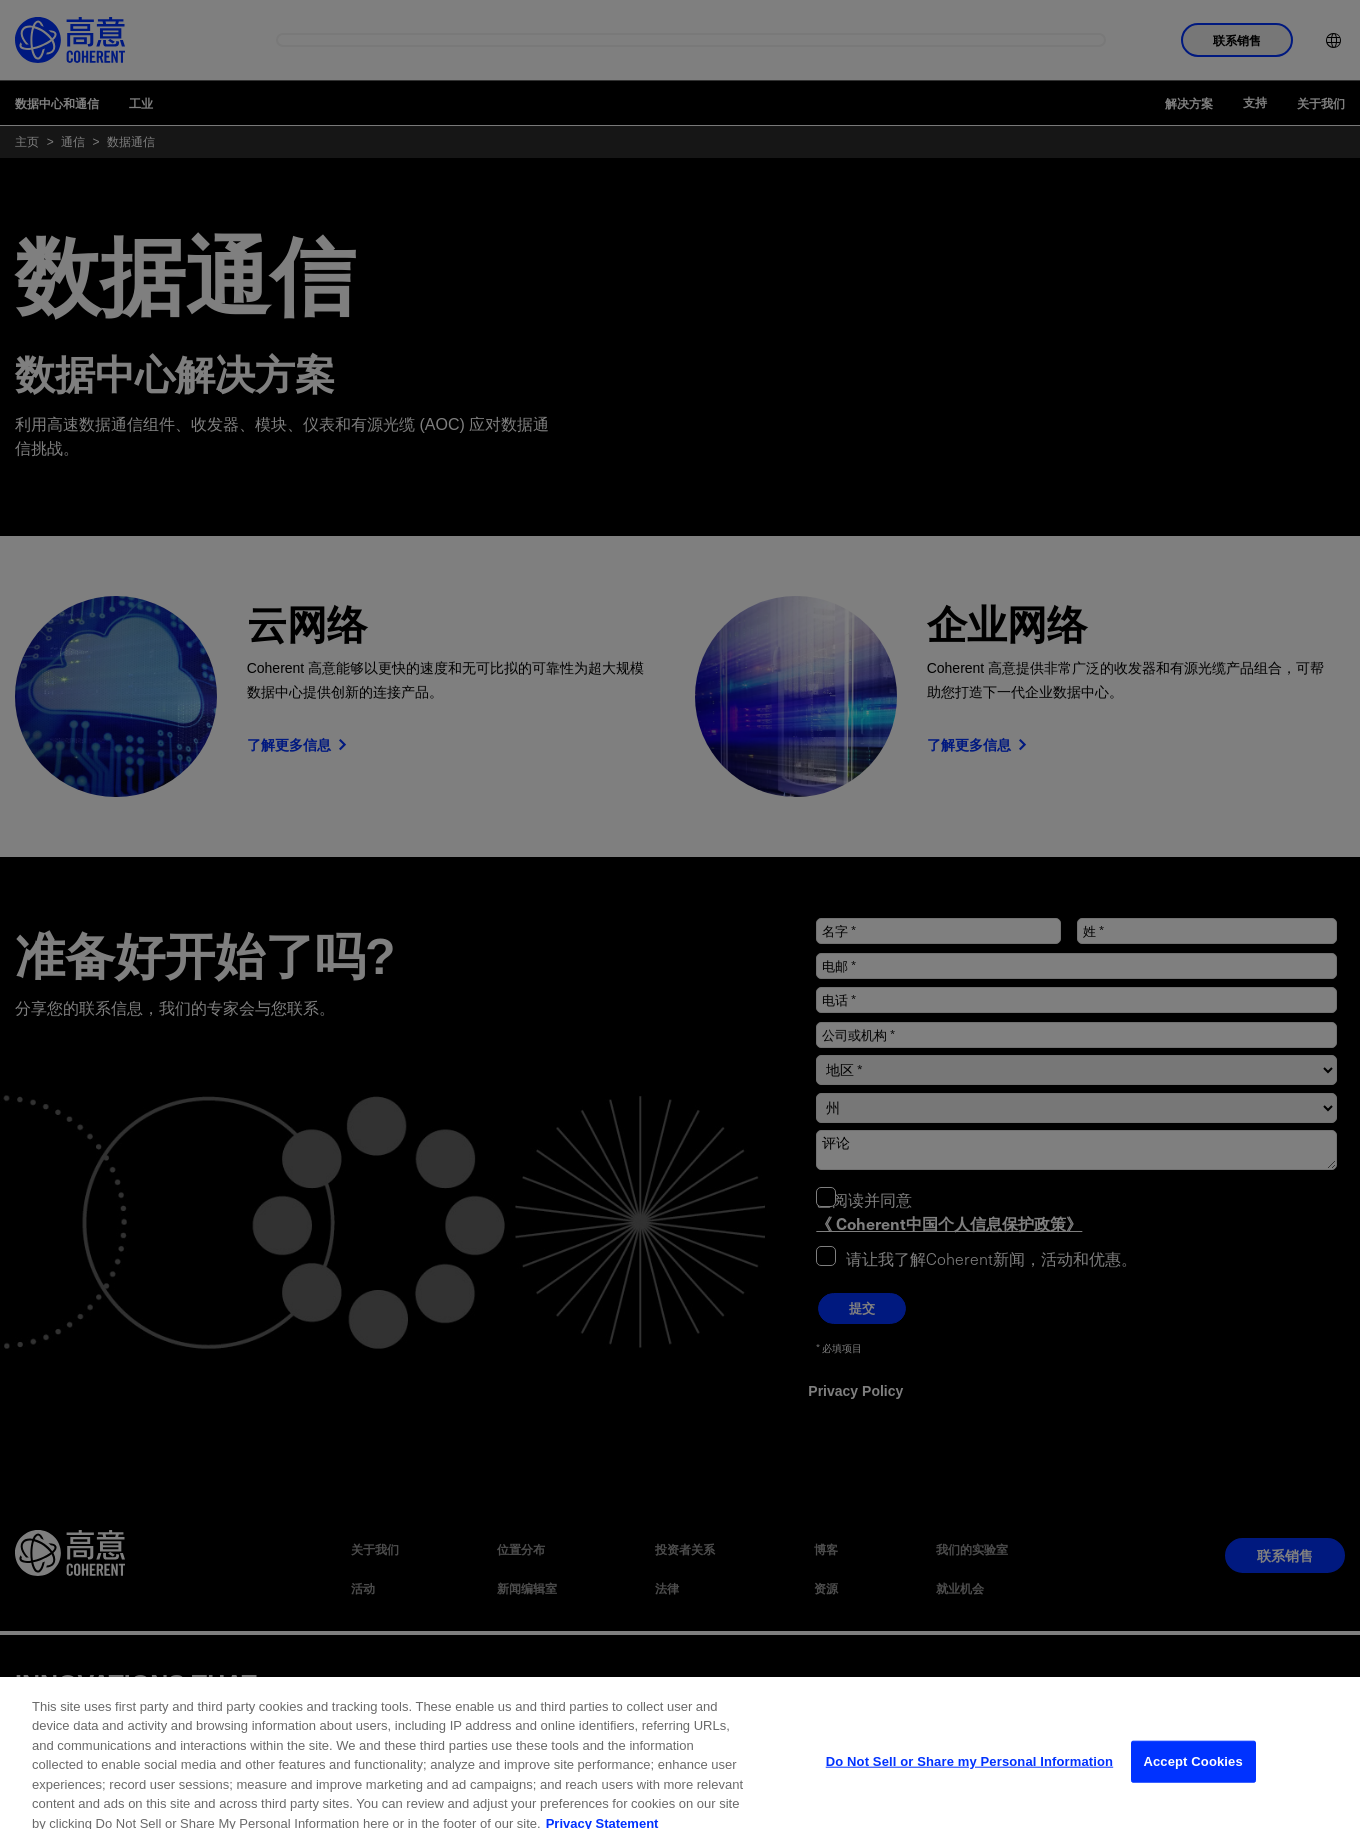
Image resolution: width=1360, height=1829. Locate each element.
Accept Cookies (1192, 1787)
